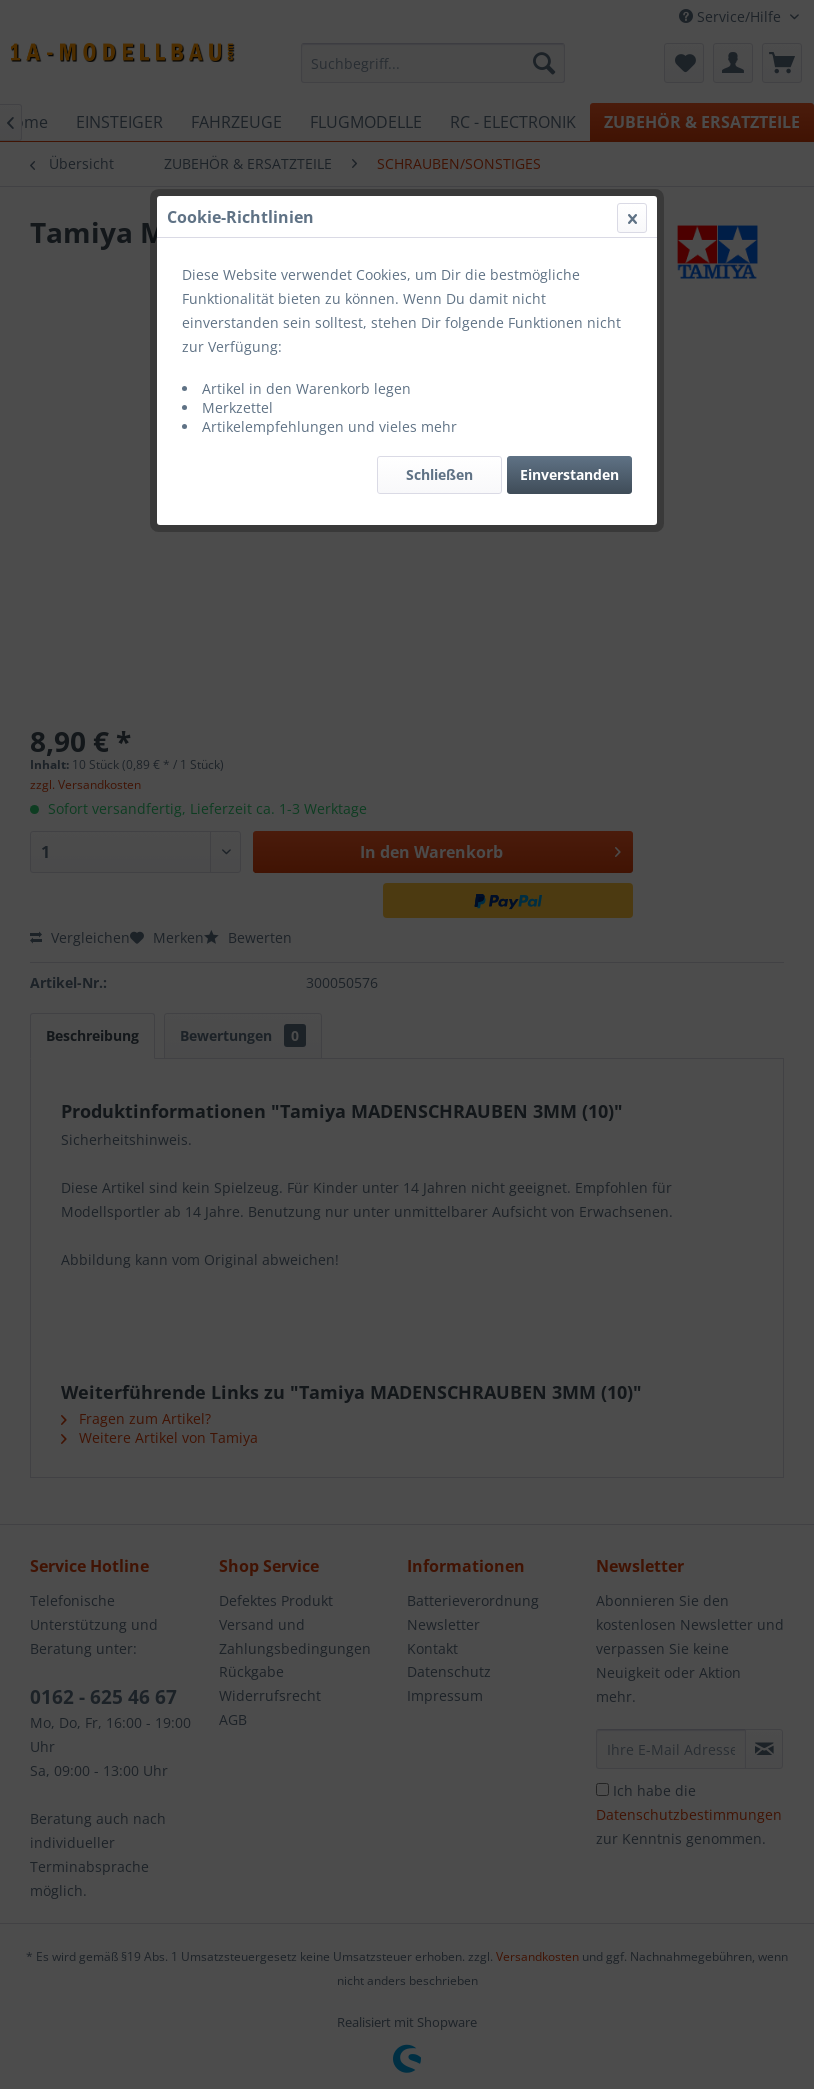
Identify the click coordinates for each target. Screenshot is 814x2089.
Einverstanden (569, 474)
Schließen (439, 474)
